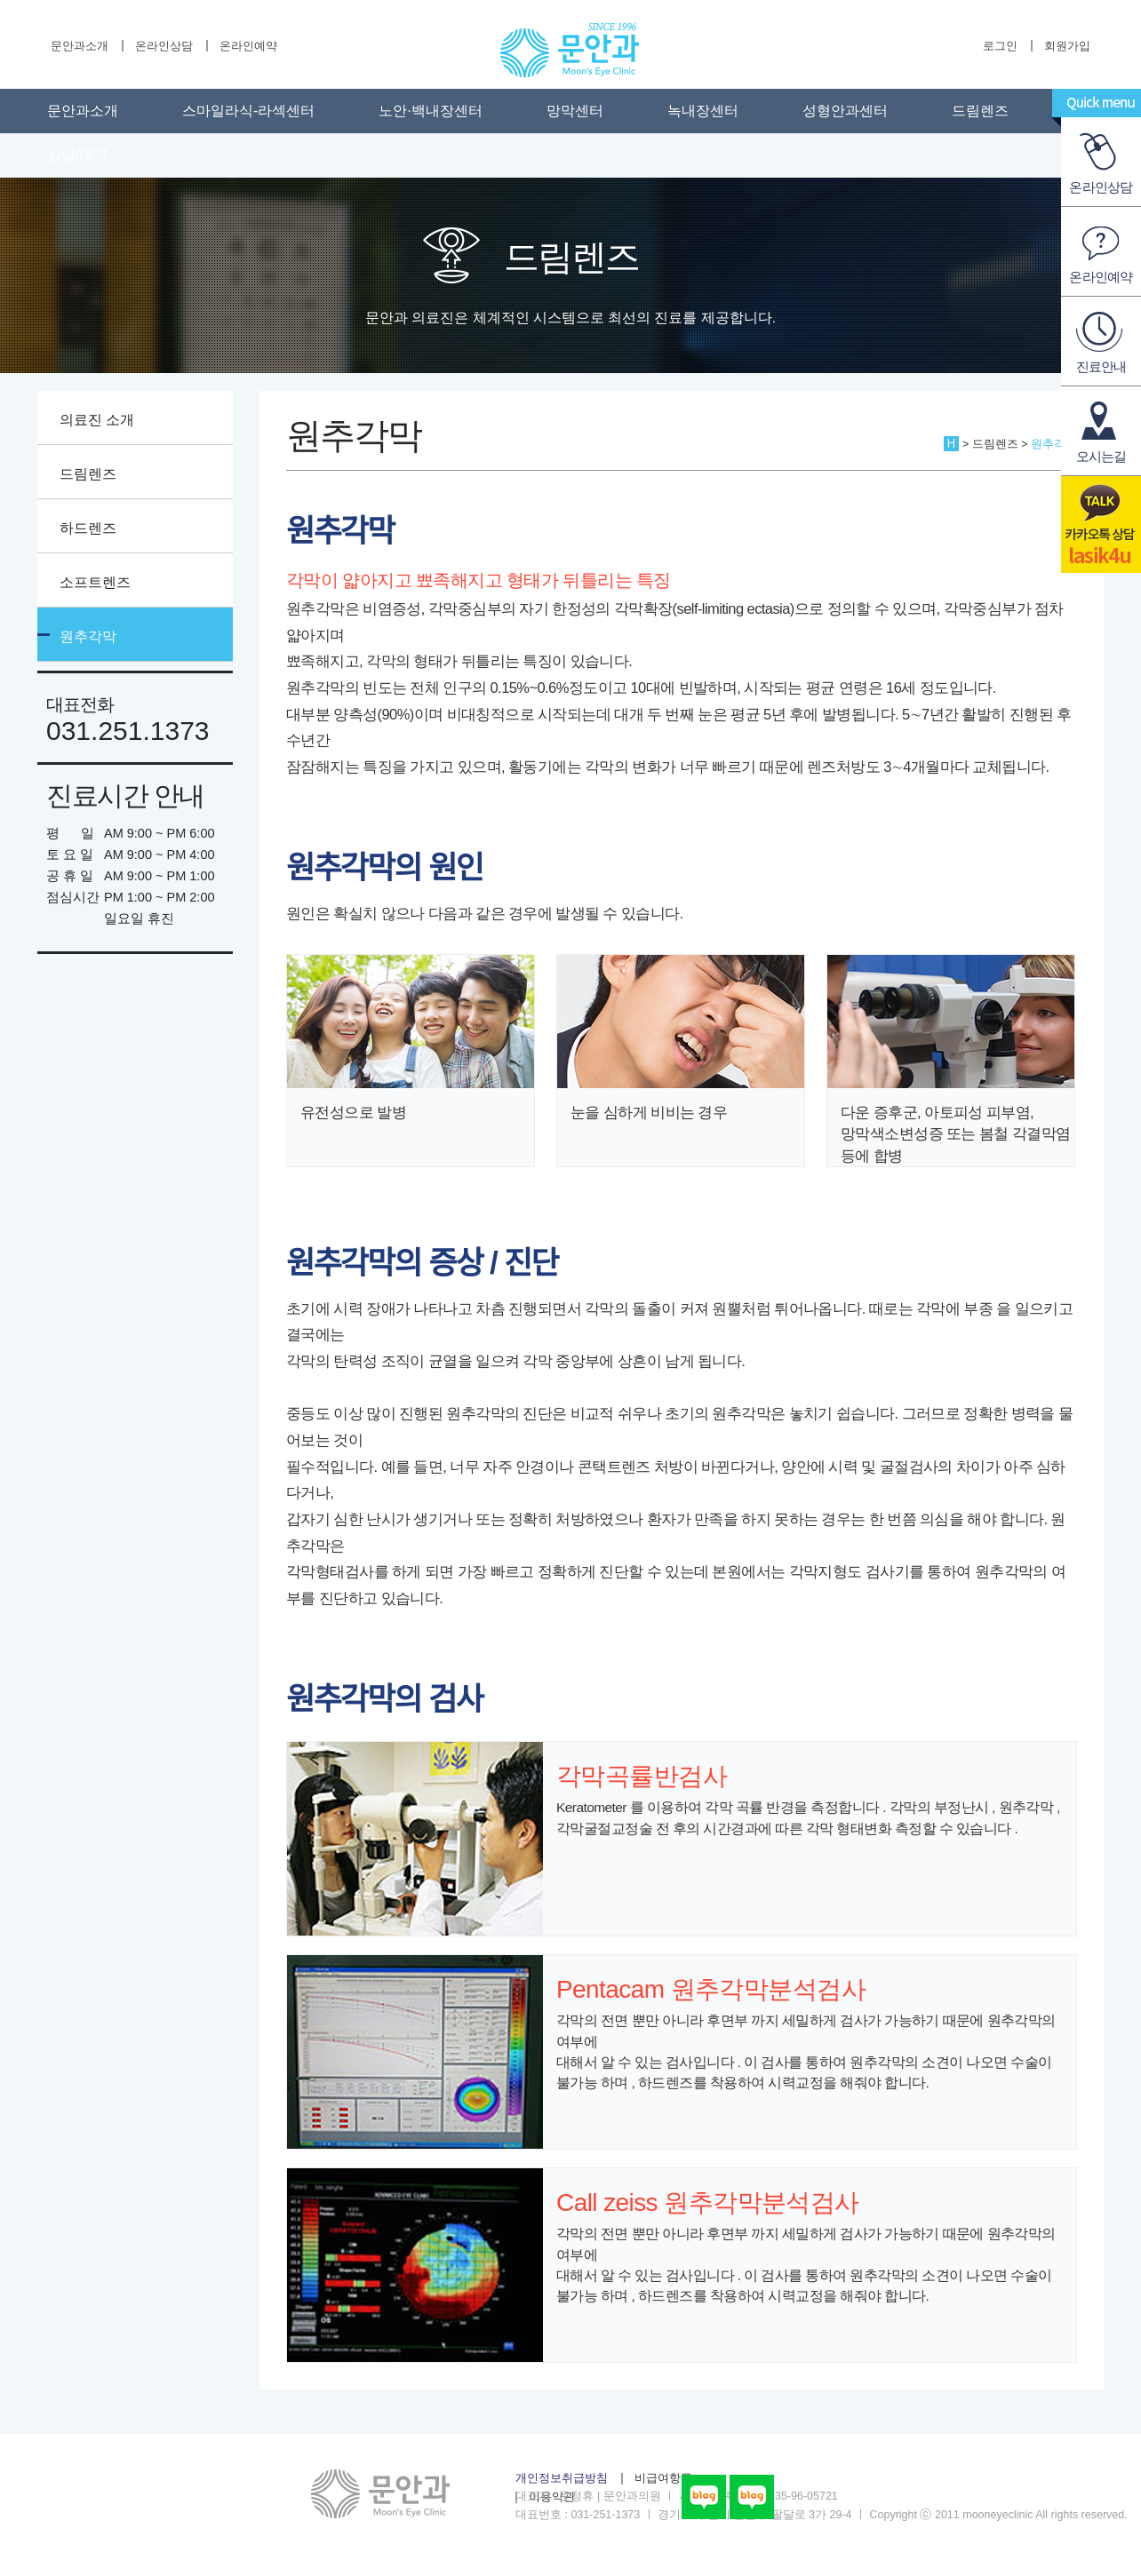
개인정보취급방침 (561, 2478)
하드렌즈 (88, 528)
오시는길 (1101, 456)
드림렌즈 (980, 110)
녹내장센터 (702, 110)
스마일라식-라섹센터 (248, 110)
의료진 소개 (97, 419)
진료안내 (1101, 366)
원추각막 (88, 636)
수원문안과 (569, 49)
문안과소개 (79, 46)
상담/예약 (77, 155)
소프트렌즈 (95, 582)
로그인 (1000, 46)
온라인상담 (164, 46)
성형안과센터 (845, 110)
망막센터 (575, 110)
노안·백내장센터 (430, 110)
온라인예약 (248, 46)
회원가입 (1067, 46)
